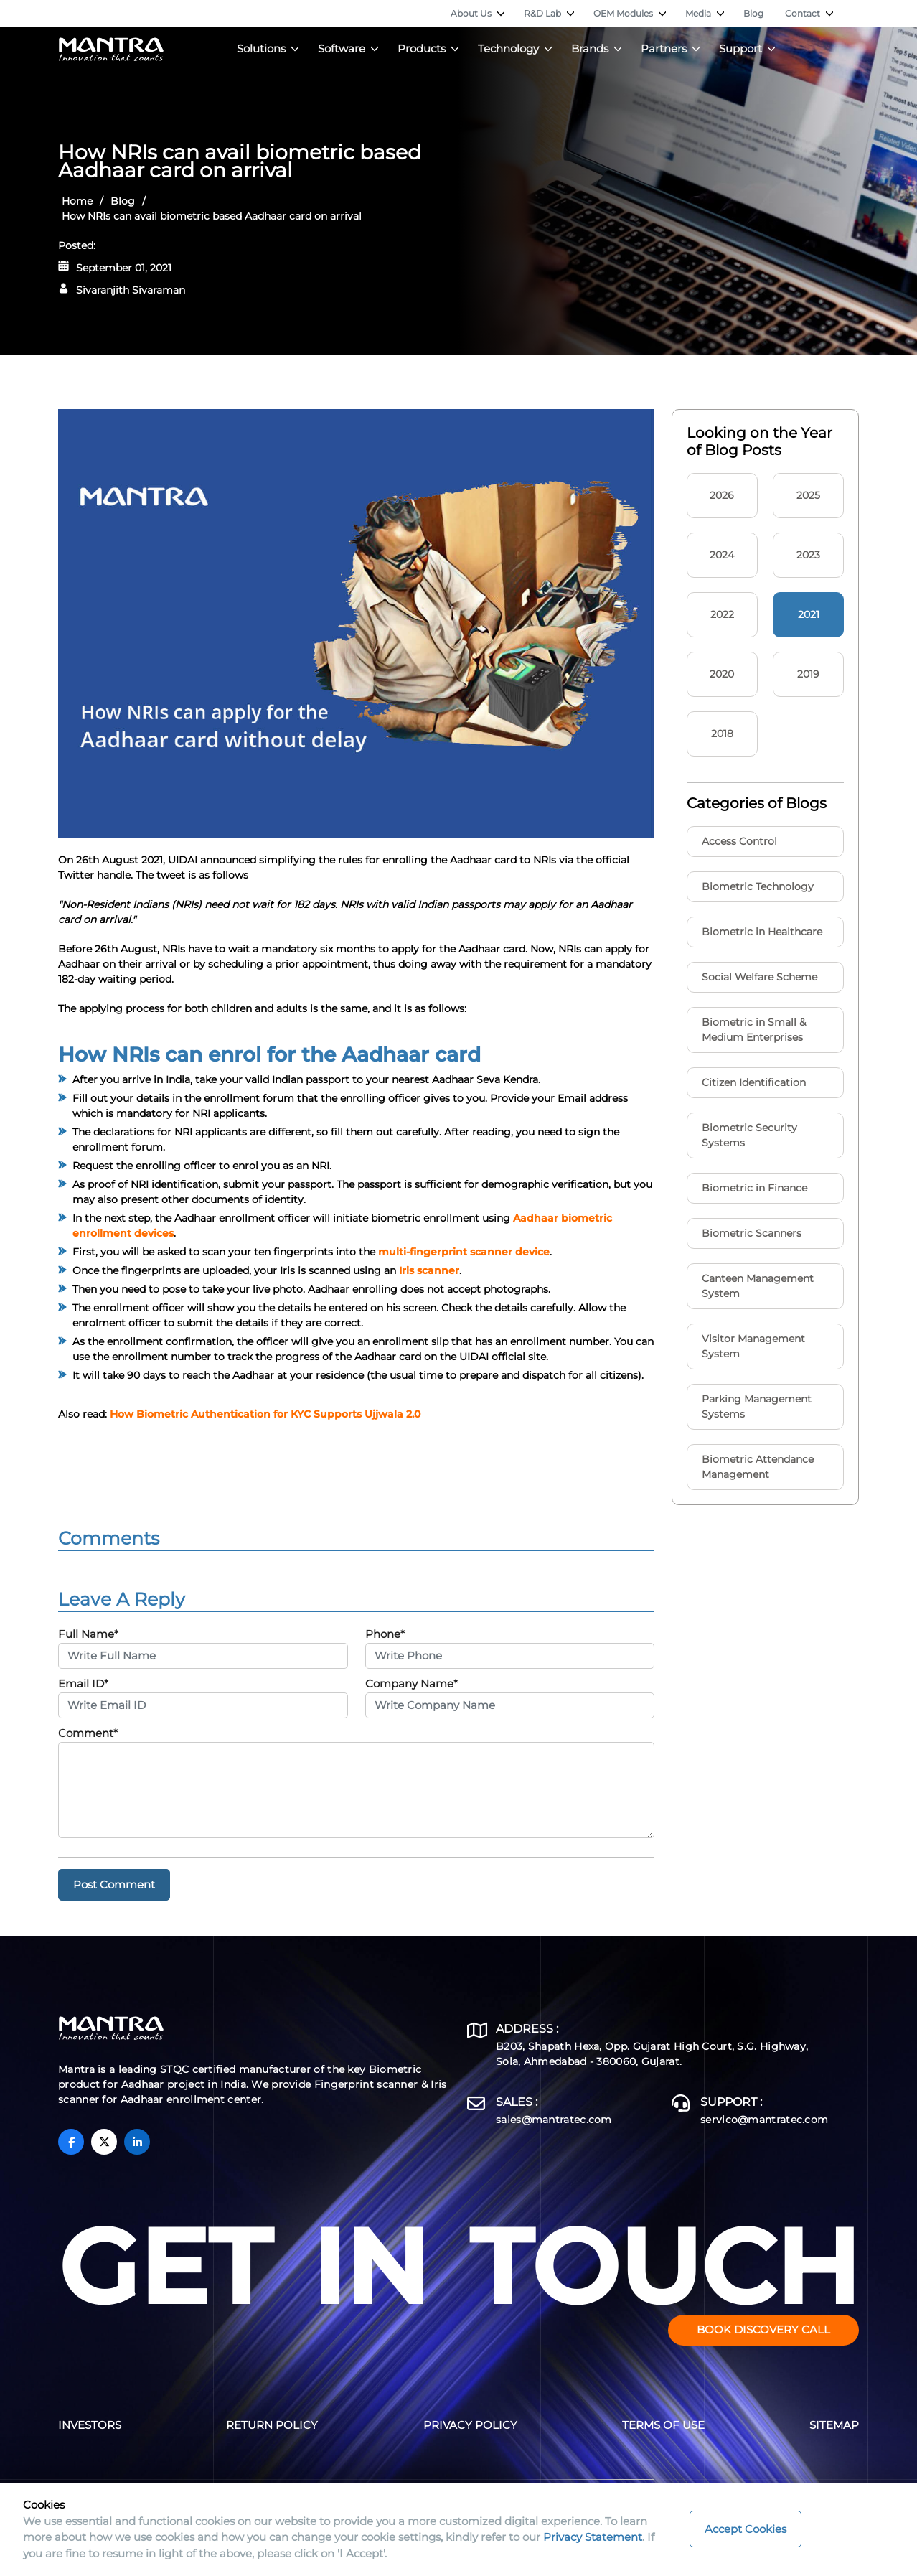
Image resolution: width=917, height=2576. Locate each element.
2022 (722, 614)
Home (77, 201)
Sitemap (834, 2425)
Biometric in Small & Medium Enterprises (754, 1030)
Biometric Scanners (751, 1233)
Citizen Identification (754, 1082)
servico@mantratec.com (764, 2119)
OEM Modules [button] (623, 13)
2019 (808, 674)
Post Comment (114, 1884)
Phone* (385, 1634)
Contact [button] (802, 13)
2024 (722, 554)
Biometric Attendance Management (758, 1467)
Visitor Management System (753, 1346)
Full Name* (88, 1634)
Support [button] (740, 48)
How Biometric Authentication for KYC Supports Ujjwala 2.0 (265, 1414)
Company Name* (411, 1683)
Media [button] (698, 13)
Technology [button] (508, 48)
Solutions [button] (261, 48)
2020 (722, 674)
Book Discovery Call (763, 2329)
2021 (808, 614)
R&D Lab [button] (542, 13)
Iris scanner (429, 1270)
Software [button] (341, 48)
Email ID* (83, 1683)
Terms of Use (663, 2425)
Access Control (739, 841)
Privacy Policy (470, 2425)
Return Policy (272, 2425)
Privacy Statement (592, 2537)
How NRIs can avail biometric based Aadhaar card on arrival (212, 216)
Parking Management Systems (757, 1406)
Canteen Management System (758, 1286)
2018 (722, 733)
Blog (753, 13)
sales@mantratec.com (554, 2119)
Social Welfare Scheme (759, 976)
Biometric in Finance (754, 1187)
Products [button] (422, 48)
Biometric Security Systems (749, 1135)
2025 (808, 495)
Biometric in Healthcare (762, 931)
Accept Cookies (745, 2529)
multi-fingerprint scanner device (464, 1251)
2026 (722, 495)
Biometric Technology (758, 886)
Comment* (88, 1733)
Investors (89, 2425)
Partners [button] (664, 48)
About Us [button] (471, 13)
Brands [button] (589, 48)
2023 (808, 554)
